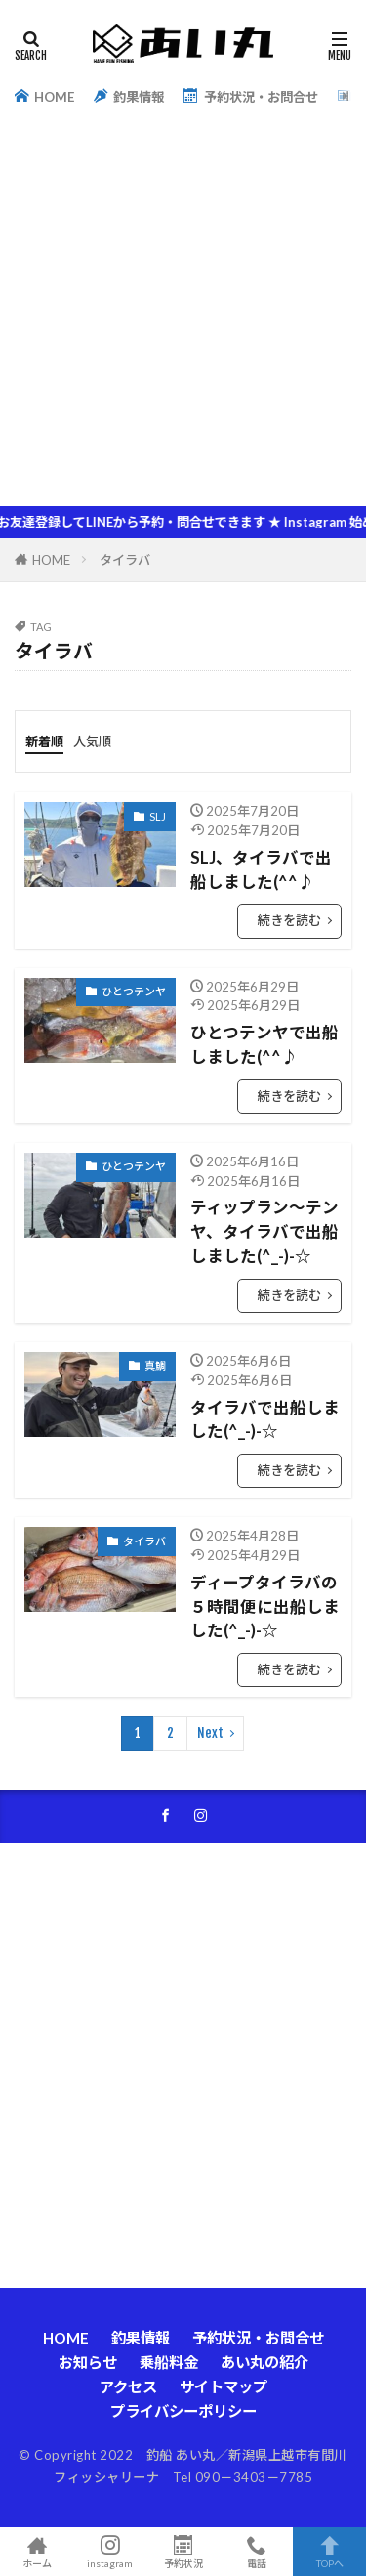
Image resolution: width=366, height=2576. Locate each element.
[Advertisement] (183, 313)
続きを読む (289, 920)
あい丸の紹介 (264, 2362)
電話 (256, 2551)
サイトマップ (223, 2386)
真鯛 (155, 1365)
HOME (44, 96)
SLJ (157, 816)
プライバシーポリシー (183, 2411)
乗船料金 (169, 2362)
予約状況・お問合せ (250, 96)
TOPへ (329, 2551)
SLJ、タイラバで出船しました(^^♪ (261, 870)
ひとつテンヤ (134, 991)
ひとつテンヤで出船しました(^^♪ (264, 1045)
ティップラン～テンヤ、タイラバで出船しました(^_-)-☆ (264, 1232)
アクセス (128, 2386)
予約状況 (183, 2551)
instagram (109, 2551)
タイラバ (125, 560)
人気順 (92, 741)
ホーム (36, 2551)
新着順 (44, 741)
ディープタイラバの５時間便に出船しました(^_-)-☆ (265, 1607)
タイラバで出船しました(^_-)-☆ (265, 1420)
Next (210, 1733)
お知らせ (88, 2362)
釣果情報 (129, 96)
